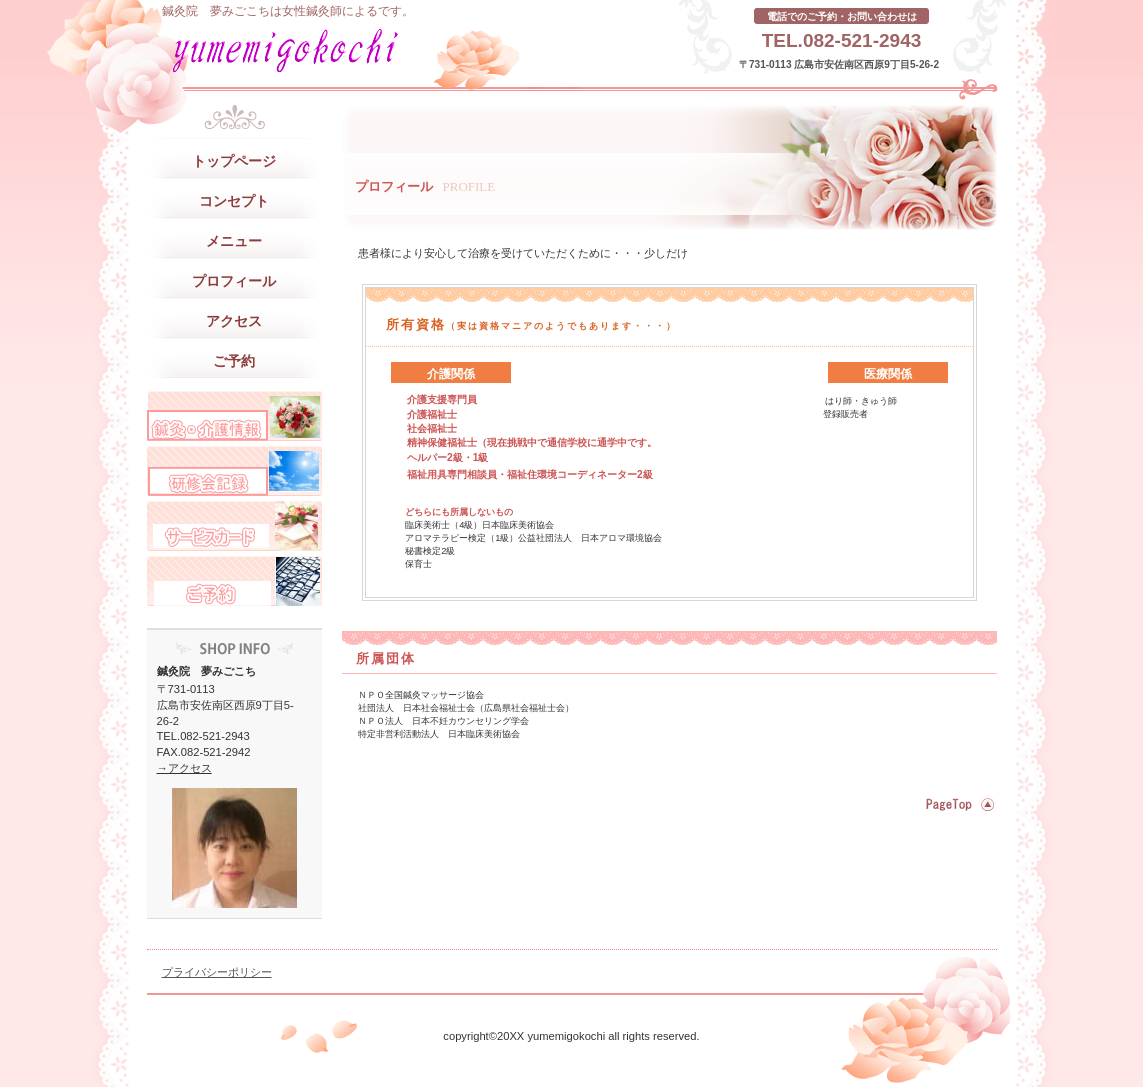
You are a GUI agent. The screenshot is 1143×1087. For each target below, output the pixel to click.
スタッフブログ (234, 416)
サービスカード (234, 526)
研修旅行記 (234, 471)
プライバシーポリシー (217, 972)
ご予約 (234, 581)
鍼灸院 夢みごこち (347, 50)
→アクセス (184, 768)
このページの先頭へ (957, 805)
